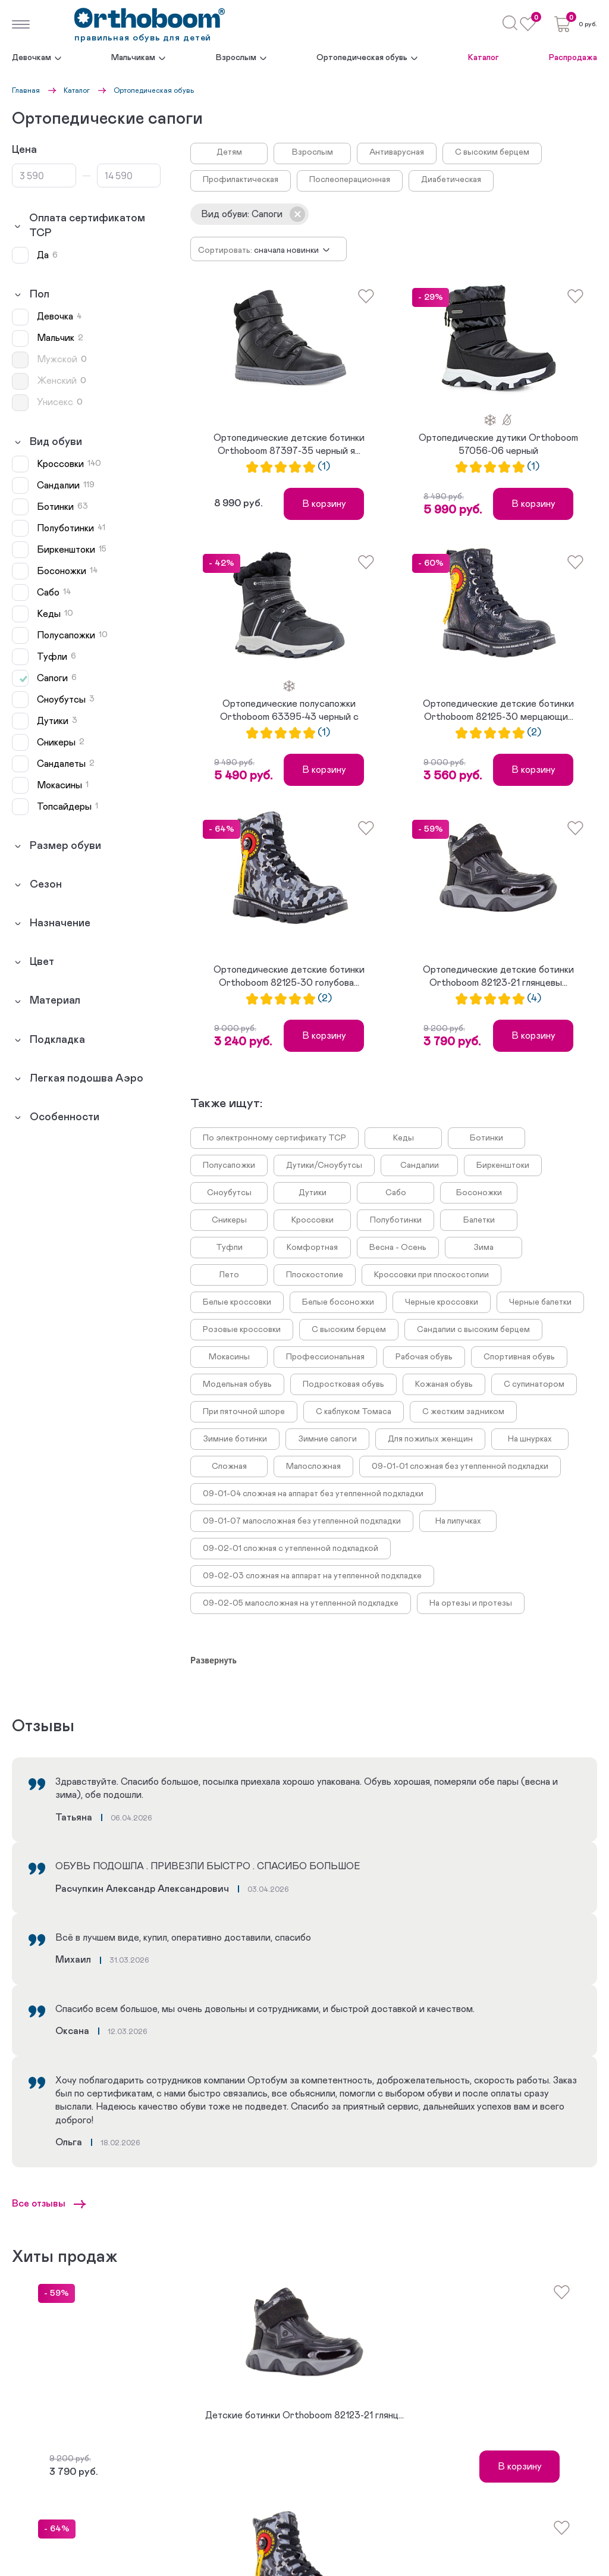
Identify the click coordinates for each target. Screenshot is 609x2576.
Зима (483, 1247)
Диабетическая (451, 180)
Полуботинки (396, 1220)
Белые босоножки (338, 1302)
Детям (229, 152)
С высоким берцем (492, 152)
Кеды (403, 1138)
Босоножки (479, 1193)
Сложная (229, 1466)
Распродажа (573, 58)
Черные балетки (540, 1302)
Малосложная (313, 1466)
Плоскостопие (314, 1275)
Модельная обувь (237, 1384)
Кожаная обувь (444, 1384)
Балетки (479, 1220)
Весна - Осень (397, 1247)
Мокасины (229, 1357)
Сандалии (419, 1165)
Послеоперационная (349, 180)
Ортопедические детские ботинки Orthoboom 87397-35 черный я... (289, 444)
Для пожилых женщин (430, 1439)
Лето (229, 1275)
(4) (534, 999)
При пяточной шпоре (244, 1412)
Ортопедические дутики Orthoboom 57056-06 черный (498, 444)
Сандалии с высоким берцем (473, 1329)
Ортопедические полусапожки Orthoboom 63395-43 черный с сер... (289, 711)
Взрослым (236, 58)
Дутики (313, 1193)
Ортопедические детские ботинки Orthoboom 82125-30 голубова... (289, 976)
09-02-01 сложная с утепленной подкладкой (290, 1548)
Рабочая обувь (424, 1357)
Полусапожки (229, 1165)
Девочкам (31, 58)
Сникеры (229, 1220)
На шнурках (530, 1439)
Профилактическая (240, 180)
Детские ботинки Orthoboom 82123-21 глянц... (304, 2415)
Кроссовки (312, 1220)
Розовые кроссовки (242, 1329)
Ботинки (486, 1138)
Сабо (395, 1193)
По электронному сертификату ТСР (274, 1138)
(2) (534, 733)
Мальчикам (133, 58)
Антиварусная (396, 152)
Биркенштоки (502, 1165)
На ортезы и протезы (470, 1603)
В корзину (324, 504)
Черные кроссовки (441, 1302)
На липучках (458, 1521)
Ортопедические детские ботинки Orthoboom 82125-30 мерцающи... (498, 710)
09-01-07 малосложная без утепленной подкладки (302, 1521)
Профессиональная (325, 1357)
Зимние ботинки (235, 1439)
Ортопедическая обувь (361, 58)
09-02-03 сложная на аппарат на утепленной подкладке (312, 1576)
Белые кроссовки (237, 1302)
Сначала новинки (286, 250)
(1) (324, 467)
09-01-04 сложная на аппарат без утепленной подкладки (313, 1494)
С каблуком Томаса (353, 1412)
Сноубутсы (229, 1193)
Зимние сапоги (327, 1439)
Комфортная (312, 1247)
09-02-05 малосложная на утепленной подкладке (300, 1603)
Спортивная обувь (519, 1357)
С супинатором (534, 1384)
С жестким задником (463, 1412)
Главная (26, 90)
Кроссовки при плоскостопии (431, 1275)
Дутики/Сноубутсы (324, 1165)
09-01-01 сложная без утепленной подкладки (460, 1466)
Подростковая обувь (343, 1384)
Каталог (483, 58)
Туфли (229, 1247)
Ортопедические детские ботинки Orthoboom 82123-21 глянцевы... (498, 976)
